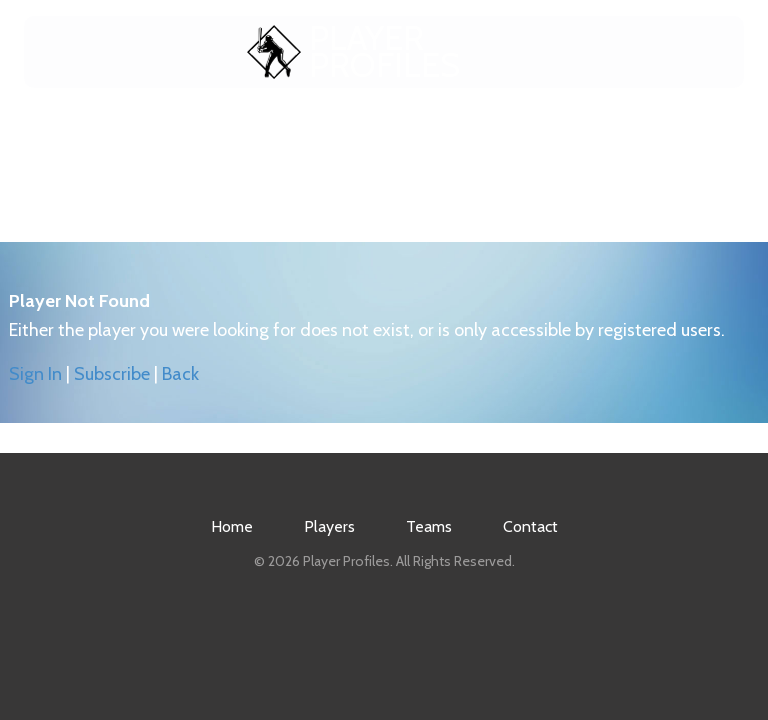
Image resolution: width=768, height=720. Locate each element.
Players (327, 130)
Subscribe (112, 374)
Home (223, 130)
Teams (432, 130)
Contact (540, 130)
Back (180, 374)
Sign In (35, 374)
